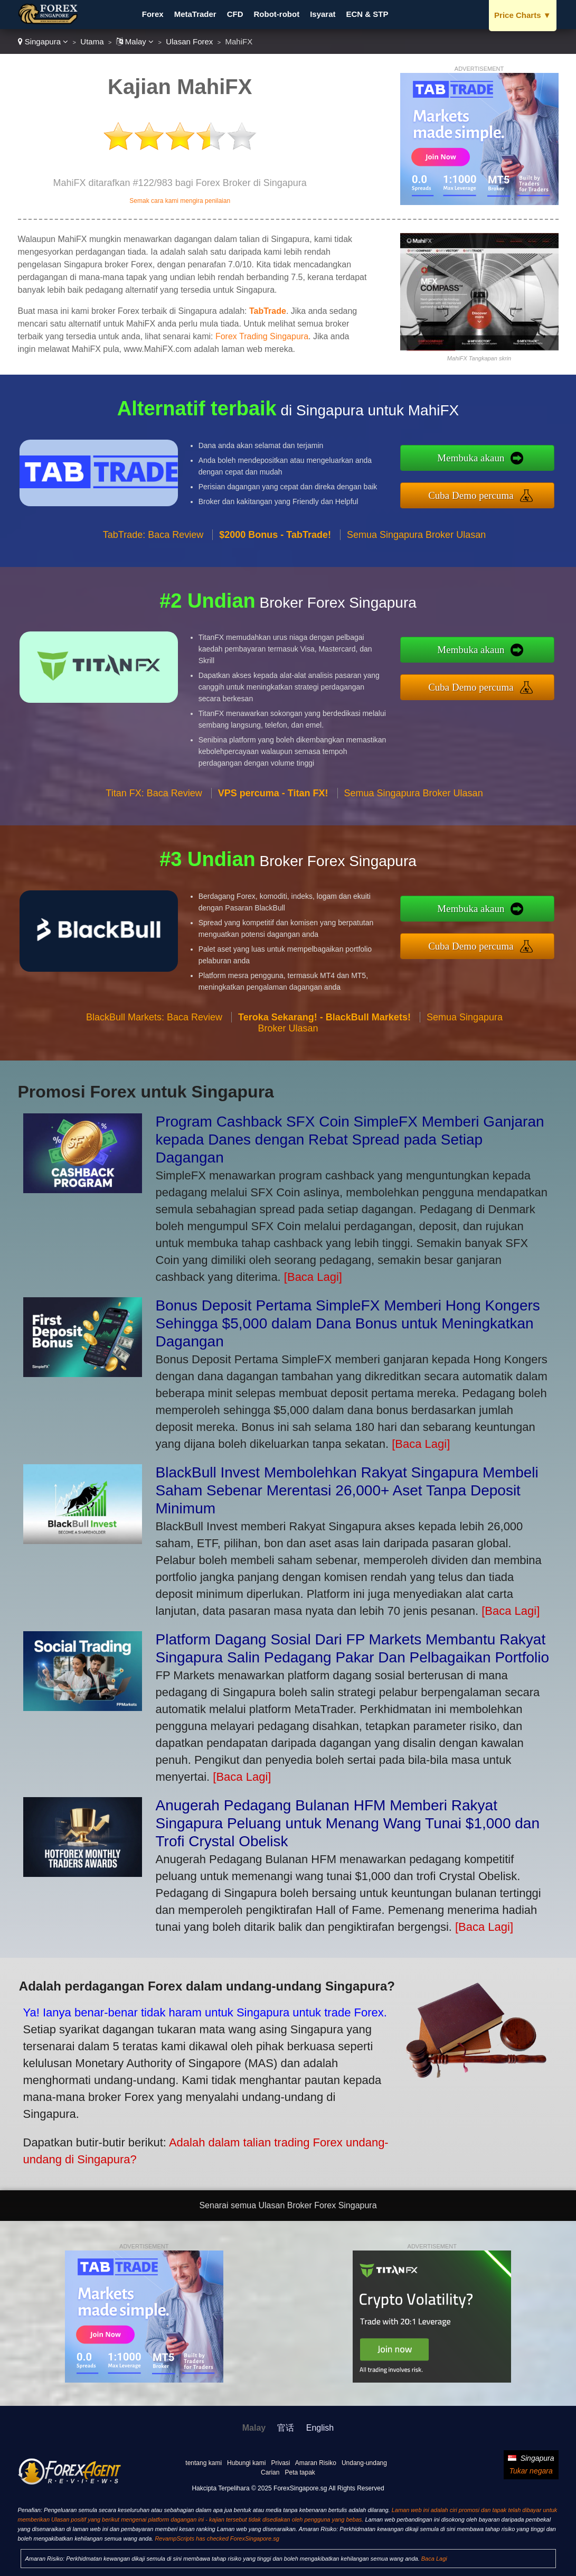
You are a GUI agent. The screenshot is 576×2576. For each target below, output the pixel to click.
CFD (235, 14)
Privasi (280, 2463)
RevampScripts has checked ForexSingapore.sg (217, 2538)
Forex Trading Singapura (261, 336)
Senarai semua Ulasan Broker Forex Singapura (287, 2205)
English (320, 2427)
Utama (91, 41)
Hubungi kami (246, 2463)
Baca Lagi (434, 2558)
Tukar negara (530, 2471)
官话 (285, 2427)
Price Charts (522, 15)
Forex (153, 14)
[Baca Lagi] (313, 1277)
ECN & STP (367, 14)
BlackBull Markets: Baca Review (154, 1023)
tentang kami (203, 2463)
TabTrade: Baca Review (153, 541)
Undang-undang (364, 2463)
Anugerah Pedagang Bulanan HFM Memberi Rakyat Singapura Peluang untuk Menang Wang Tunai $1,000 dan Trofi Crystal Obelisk (348, 1823)
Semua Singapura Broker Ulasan (416, 541)
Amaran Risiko (315, 2463)
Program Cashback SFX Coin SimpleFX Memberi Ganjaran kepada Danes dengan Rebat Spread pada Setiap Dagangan (350, 1139)
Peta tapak (300, 2472)
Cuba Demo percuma (478, 494)
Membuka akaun (478, 458)
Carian (270, 2472)
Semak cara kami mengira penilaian (179, 200)
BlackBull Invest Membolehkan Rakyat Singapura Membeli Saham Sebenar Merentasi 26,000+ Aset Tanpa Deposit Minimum (347, 1490)
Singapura (43, 41)
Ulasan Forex (189, 41)
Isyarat (322, 14)
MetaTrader (195, 14)
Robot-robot (277, 14)
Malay (135, 41)
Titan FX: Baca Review (154, 800)
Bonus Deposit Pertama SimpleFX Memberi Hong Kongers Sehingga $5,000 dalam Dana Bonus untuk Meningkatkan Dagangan (348, 1323)
